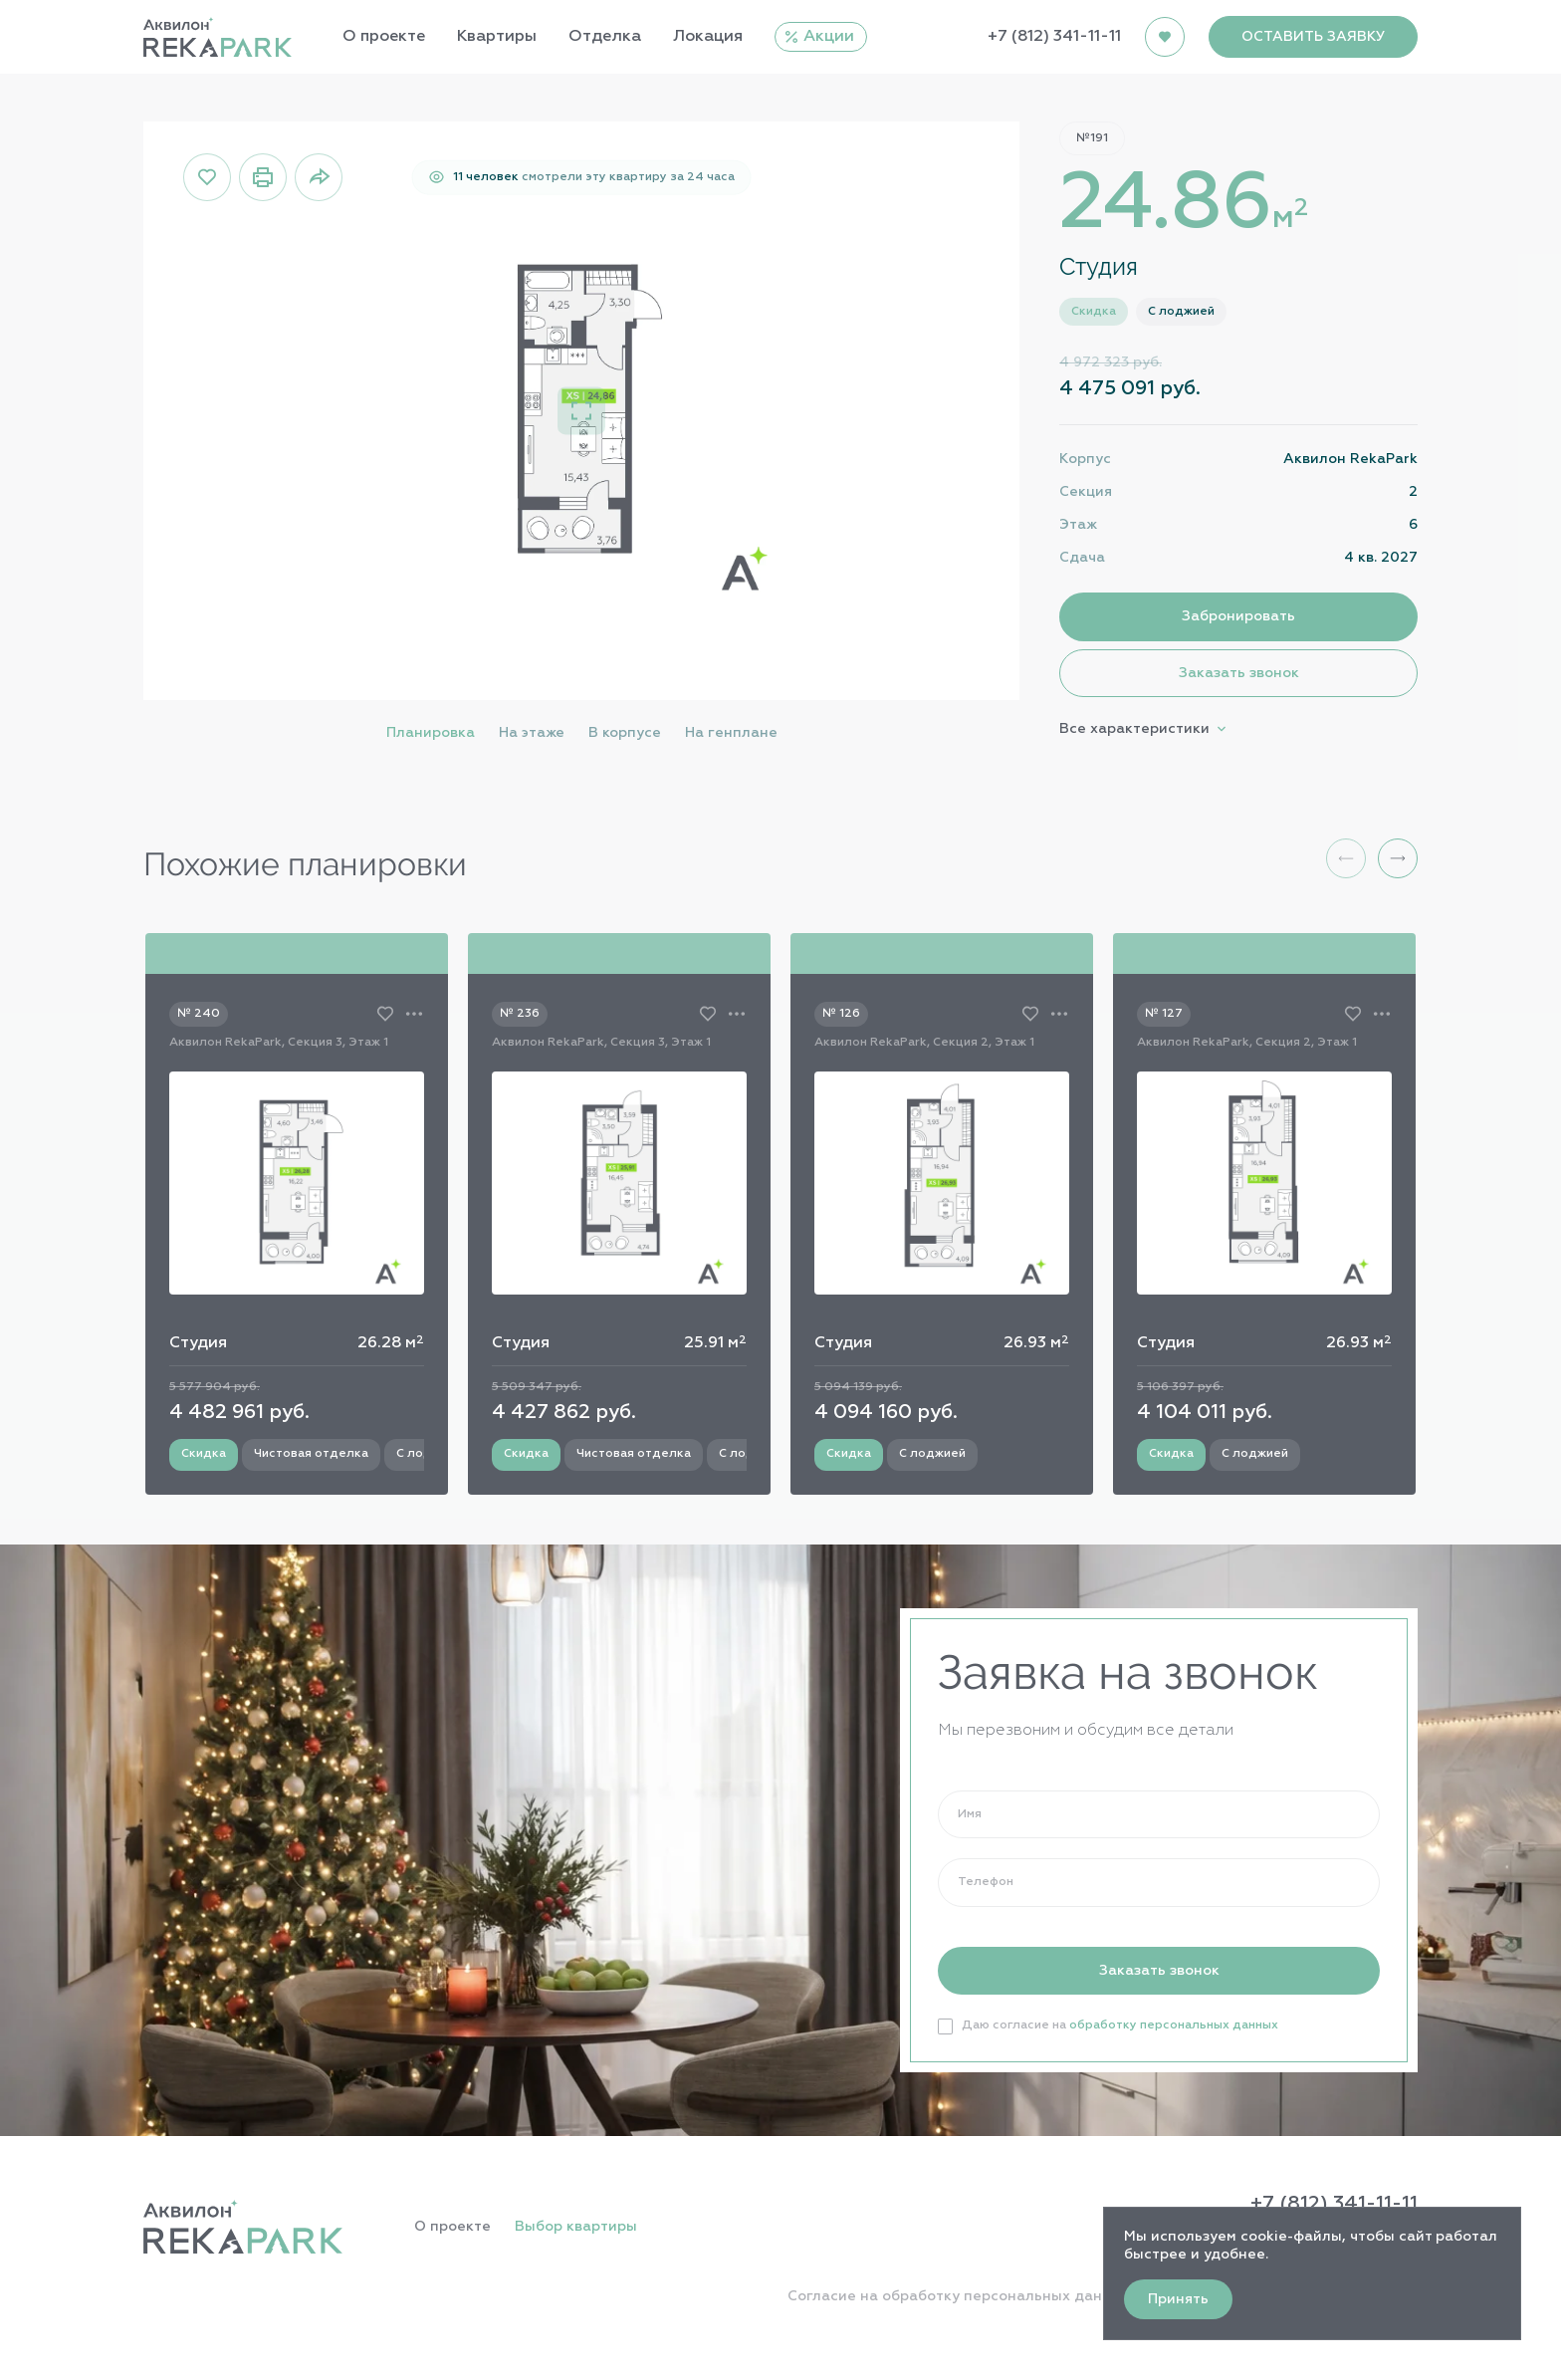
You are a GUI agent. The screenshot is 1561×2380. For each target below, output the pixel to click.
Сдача (1082, 558)
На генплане (731, 733)
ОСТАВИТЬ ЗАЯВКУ (1313, 37)
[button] (1398, 858)
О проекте (452, 2227)
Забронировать (1238, 616)
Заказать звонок (1239, 673)
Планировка (430, 733)
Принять (1178, 2299)
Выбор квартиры (576, 2227)
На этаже (531, 733)
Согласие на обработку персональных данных (958, 2296)
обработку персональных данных (1173, 2025)
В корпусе (624, 733)
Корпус (1085, 459)
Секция (1085, 492)
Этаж (1078, 525)
